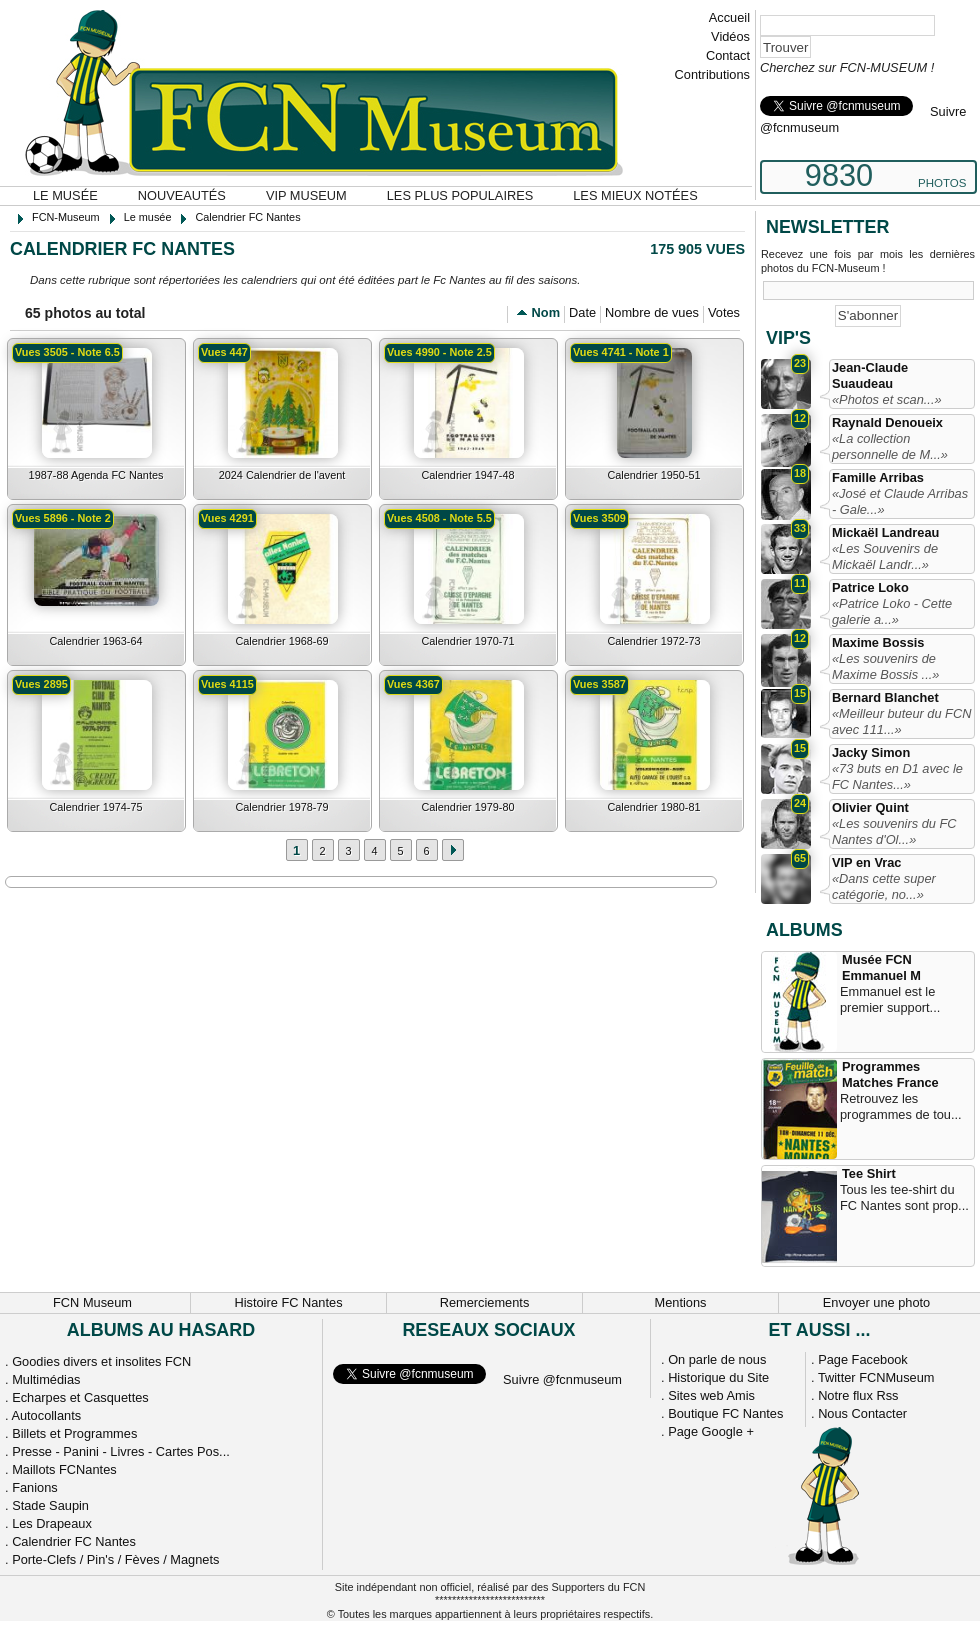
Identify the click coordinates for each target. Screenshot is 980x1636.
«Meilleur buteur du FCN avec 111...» (901, 721)
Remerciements (485, 1302)
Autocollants (46, 1415)
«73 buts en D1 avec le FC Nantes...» (897, 776)
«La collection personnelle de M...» (890, 446)
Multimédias (46, 1379)
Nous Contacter (862, 1413)
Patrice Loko (870, 587)
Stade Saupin (50, 1505)
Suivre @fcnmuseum (562, 1379)
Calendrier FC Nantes (74, 1541)
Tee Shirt (869, 1173)
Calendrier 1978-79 (281, 807)
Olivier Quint (870, 807)
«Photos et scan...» (887, 399)
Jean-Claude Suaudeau (870, 375)
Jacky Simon (871, 752)
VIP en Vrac (866, 862)
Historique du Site (718, 1377)
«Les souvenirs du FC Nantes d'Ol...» (894, 831)
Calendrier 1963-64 (95, 641)
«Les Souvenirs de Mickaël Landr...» (885, 556)
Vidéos (730, 36)
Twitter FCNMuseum (876, 1377)
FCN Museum (92, 1302)
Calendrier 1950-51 (653, 475)
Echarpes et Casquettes (80, 1397)
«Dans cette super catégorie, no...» (884, 886)
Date (582, 312)
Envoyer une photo (876, 1302)
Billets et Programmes (74, 1433)
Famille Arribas (878, 477)
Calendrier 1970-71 (467, 641)
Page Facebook (863, 1359)
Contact (728, 55)
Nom (546, 312)
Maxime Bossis (878, 642)
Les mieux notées (635, 195)
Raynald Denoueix (887, 422)
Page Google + (711, 1431)
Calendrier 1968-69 (281, 641)
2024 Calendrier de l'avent (282, 475)
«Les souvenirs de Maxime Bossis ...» (885, 666)
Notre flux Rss (858, 1395)
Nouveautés (182, 195)
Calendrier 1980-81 (653, 807)
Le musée (65, 195)
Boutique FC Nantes (725, 1413)
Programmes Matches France (890, 1074)
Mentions (681, 1302)
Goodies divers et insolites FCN (101, 1361)
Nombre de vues (652, 312)
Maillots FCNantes (64, 1469)
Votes (724, 312)
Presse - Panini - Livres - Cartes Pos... (121, 1451)
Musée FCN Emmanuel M (881, 967)
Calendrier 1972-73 (653, 641)
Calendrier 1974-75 (95, 807)
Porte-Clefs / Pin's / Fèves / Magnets (115, 1559)
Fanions (35, 1487)
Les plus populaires (460, 195)
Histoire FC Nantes (288, 1302)
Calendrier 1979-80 (467, 807)
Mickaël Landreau (885, 532)
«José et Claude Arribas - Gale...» (900, 501)
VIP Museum (306, 195)
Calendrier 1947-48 (467, 475)
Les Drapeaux (52, 1523)
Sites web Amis (711, 1395)
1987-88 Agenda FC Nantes (96, 475)
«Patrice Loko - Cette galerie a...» (892, 611)
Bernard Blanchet (885, 697)
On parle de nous (717, 1359)
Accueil (729, 17)
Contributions (712, 74)
